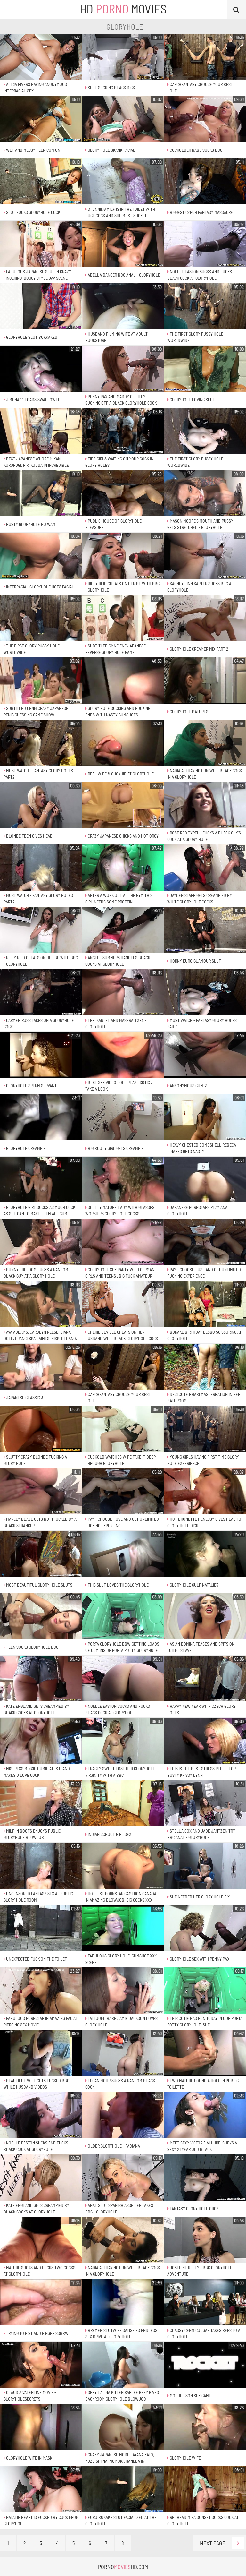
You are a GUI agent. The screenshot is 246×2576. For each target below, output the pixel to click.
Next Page (222, 2543)
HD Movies (123, 9)
